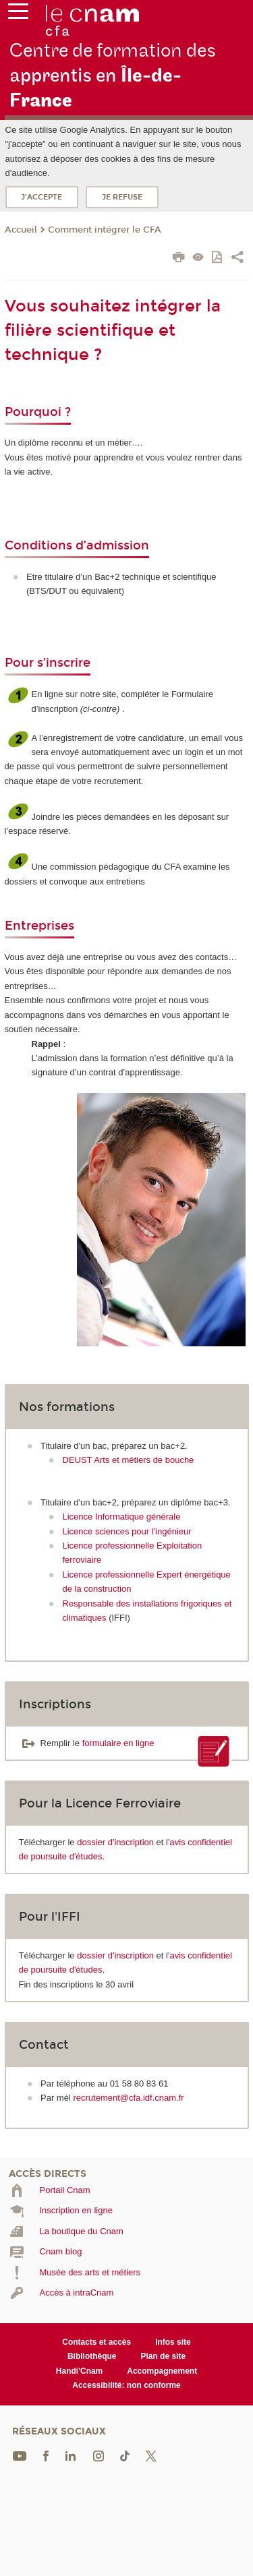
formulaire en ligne (118, 1743)
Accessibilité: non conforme (126, 2385)
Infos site (173, 2342)
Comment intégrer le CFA (104, 229)
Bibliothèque (92, 2356)
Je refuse (122, 197)
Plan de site (163, 2356)
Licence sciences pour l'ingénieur (127, 1531)
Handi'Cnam (79, 2371)
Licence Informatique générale (122, 1516)
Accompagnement (162, 2371)
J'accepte (41, 197)
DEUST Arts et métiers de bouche (128, 1460)
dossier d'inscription (115, 1842)
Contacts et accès (96, 2342)
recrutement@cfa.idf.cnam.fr (128, 2098)
